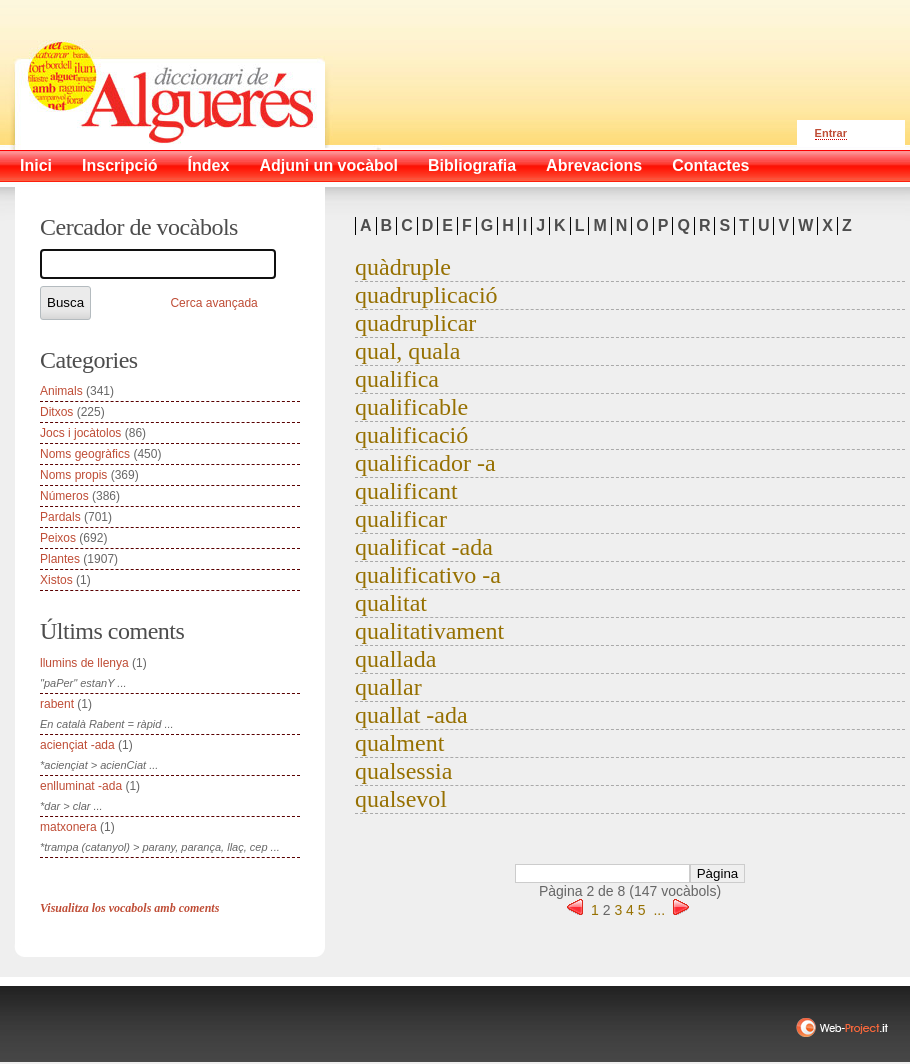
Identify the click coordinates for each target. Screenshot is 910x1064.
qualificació (411, 435)
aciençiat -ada (77, 745)
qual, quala (407, 351)
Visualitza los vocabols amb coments (129, 908)
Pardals (60, 517)
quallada (395, 659)
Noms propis (73, 475)
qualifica (397, 379)
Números (64, 496)
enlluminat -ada (81, 786)
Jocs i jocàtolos (80, 433)
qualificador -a (425, 463)
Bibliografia (472, 165)
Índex (209, 165)
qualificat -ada (424, 547)
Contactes (710, 165)
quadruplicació (426, 295)
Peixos (58, 538)
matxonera (68, 827)
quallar (388, 687)
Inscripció (120, 165)
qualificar (401, 519)
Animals (61, 391)
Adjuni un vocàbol (328, 165)
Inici (36, 165)
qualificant (406, 491)
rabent (57, 704)
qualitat (391, 603)
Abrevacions (594, 165)
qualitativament (429, 631)
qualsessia (403, 771)
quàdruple (403, 267)
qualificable (411, 407)
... (659, 910)
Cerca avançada (213, 303)
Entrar (831, 133)
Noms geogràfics (85, 454)
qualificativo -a (428, 575)
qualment (399, 743)
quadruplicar (415, 323)
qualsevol (401, 799)
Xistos (56, 580)
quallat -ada (411, 715)
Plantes (60, 559)
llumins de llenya (84, 663)
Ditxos (56, 412)
